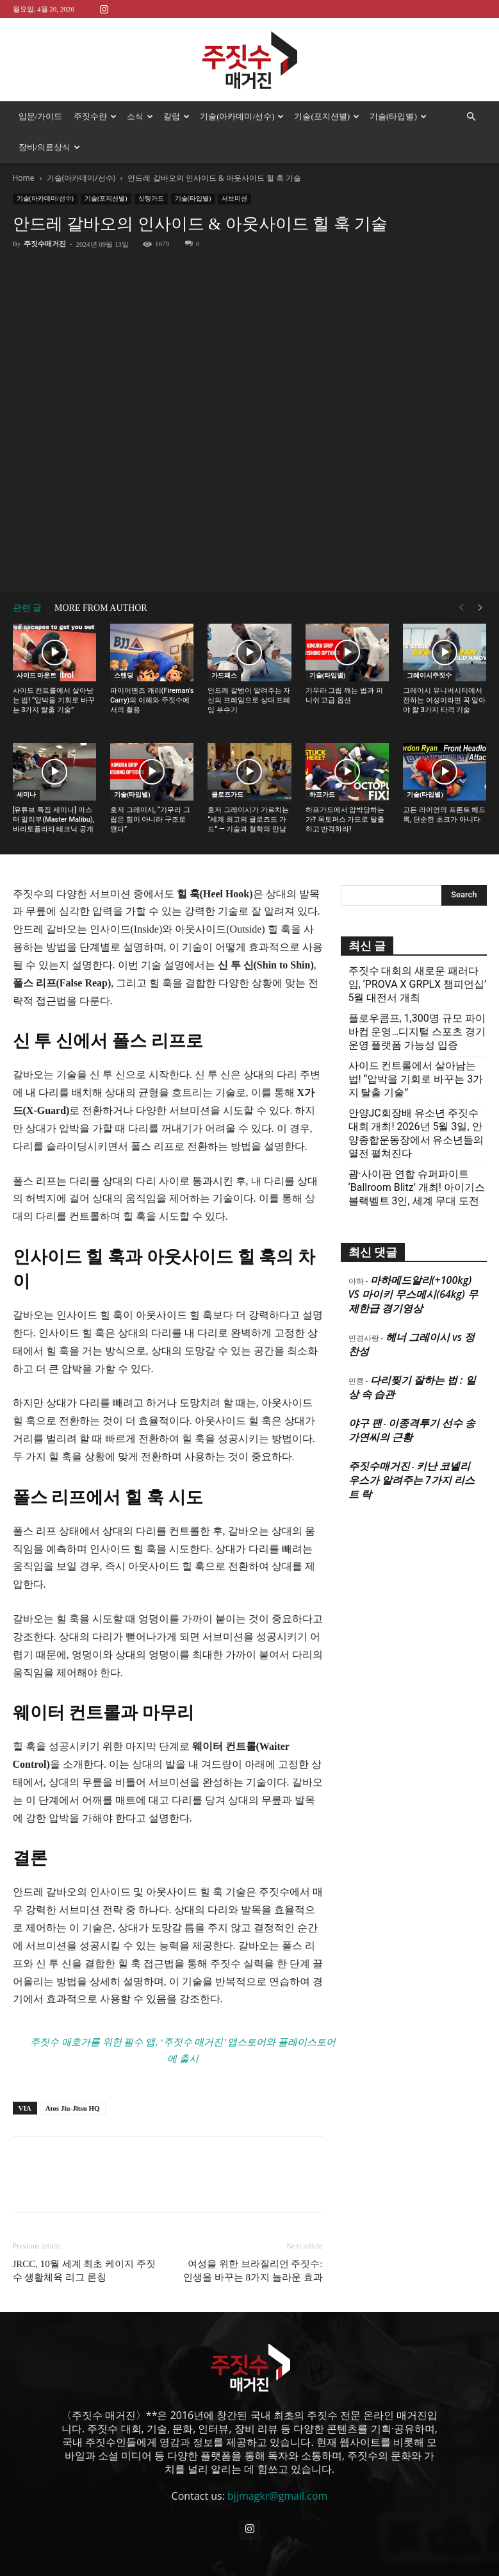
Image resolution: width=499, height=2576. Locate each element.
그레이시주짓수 (429, 675)
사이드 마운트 (37, 675)
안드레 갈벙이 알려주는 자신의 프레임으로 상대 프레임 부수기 (249, 700)
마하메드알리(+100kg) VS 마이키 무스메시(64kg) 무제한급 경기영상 (413, 1294)
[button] (471, 117)
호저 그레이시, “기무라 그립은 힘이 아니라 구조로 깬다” (150, 819)
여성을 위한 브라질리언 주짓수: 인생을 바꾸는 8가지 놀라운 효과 (253, 2270)
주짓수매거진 (45, 243)
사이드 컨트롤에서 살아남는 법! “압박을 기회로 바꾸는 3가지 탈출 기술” (54, 700)
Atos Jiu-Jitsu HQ (72, 2108)
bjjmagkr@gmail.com (277, 2496)
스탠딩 (123, 675)
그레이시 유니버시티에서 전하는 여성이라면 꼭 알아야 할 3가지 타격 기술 (444, 700)
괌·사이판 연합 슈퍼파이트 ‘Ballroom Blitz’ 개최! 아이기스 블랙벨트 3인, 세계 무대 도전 (416, 1187)
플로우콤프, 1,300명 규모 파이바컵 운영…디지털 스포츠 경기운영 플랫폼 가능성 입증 (417, 1031)
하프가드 (322, 794)
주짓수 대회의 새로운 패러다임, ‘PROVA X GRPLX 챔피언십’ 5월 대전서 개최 (417, 984)
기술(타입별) (398, 116)
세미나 (26, 794)
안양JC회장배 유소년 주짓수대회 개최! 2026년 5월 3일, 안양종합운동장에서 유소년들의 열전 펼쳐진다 (416, 1133)
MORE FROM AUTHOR (100, 608)
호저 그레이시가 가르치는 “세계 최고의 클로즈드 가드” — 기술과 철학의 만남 (248, 819)
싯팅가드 (151, 198)
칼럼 (176, 116)
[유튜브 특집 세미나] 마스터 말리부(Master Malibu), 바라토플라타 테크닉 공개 (54, 819)
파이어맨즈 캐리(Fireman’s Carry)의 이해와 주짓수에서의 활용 (151, 700)
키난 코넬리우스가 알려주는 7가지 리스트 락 (411, 1480)
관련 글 (27, 608)
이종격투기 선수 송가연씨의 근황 (412, 1430)
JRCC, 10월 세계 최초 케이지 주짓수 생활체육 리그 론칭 (84, 2270)
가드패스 (224, 675)
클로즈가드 (227, 794)
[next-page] (480, 608)
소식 (140, 116)
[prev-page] (461, 608)
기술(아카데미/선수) (242, 116)
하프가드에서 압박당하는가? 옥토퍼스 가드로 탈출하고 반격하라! (345, 819)
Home (24, 177)
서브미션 (234, 198)
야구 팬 (365, 1423)
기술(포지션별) (326, 116)
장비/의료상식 (50, 147)
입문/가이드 (41, 116)
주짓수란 (95, 116)
